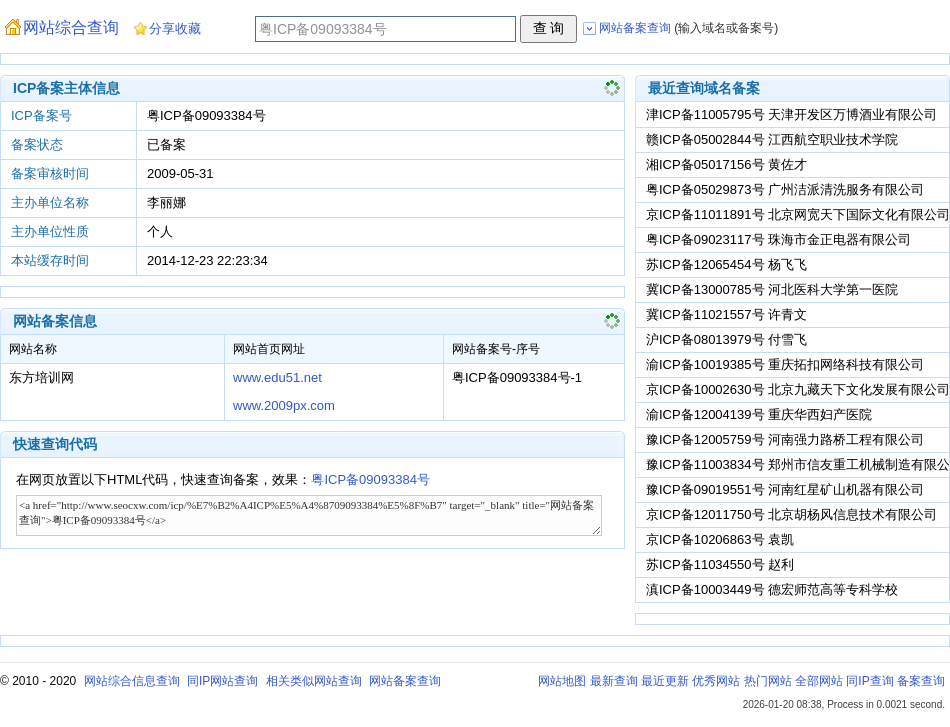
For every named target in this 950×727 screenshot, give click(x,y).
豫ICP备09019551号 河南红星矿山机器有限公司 (785, 489)
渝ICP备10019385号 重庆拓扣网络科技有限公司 (785, 364)
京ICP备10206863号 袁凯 (720, 539)
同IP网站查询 (222, 681)
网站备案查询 (405, 681)
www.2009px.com (284, 405)
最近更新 (665, 681)
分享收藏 (175, 28)
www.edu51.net (277, 377)
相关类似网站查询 (314, 681)
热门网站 (768, 681)
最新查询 (614, 681)
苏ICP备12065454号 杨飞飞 (726, 264)
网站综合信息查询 (132, 681)
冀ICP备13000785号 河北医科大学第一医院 (772, 289)
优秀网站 (716, 681)
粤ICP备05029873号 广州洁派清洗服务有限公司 (785, 189)
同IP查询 (869, 681)
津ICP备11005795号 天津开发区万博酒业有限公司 (791, 114)
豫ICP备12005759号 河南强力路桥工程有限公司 (785, 439)
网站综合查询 (71, 27)
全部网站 (819, 681)
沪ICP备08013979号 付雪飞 (726, 339)
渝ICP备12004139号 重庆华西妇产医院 (759, 414)
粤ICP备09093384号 (370, 479)
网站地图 (562, 681)
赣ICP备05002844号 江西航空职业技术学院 (772, 139)
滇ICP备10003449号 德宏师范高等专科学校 (772, 589)
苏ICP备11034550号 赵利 (720, 564)
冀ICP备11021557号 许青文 (726, 314)
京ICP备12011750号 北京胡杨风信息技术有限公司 (791, 514)
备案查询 (921, 681)
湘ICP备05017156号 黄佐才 (726, 164)
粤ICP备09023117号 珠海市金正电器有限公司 (778, 239)
